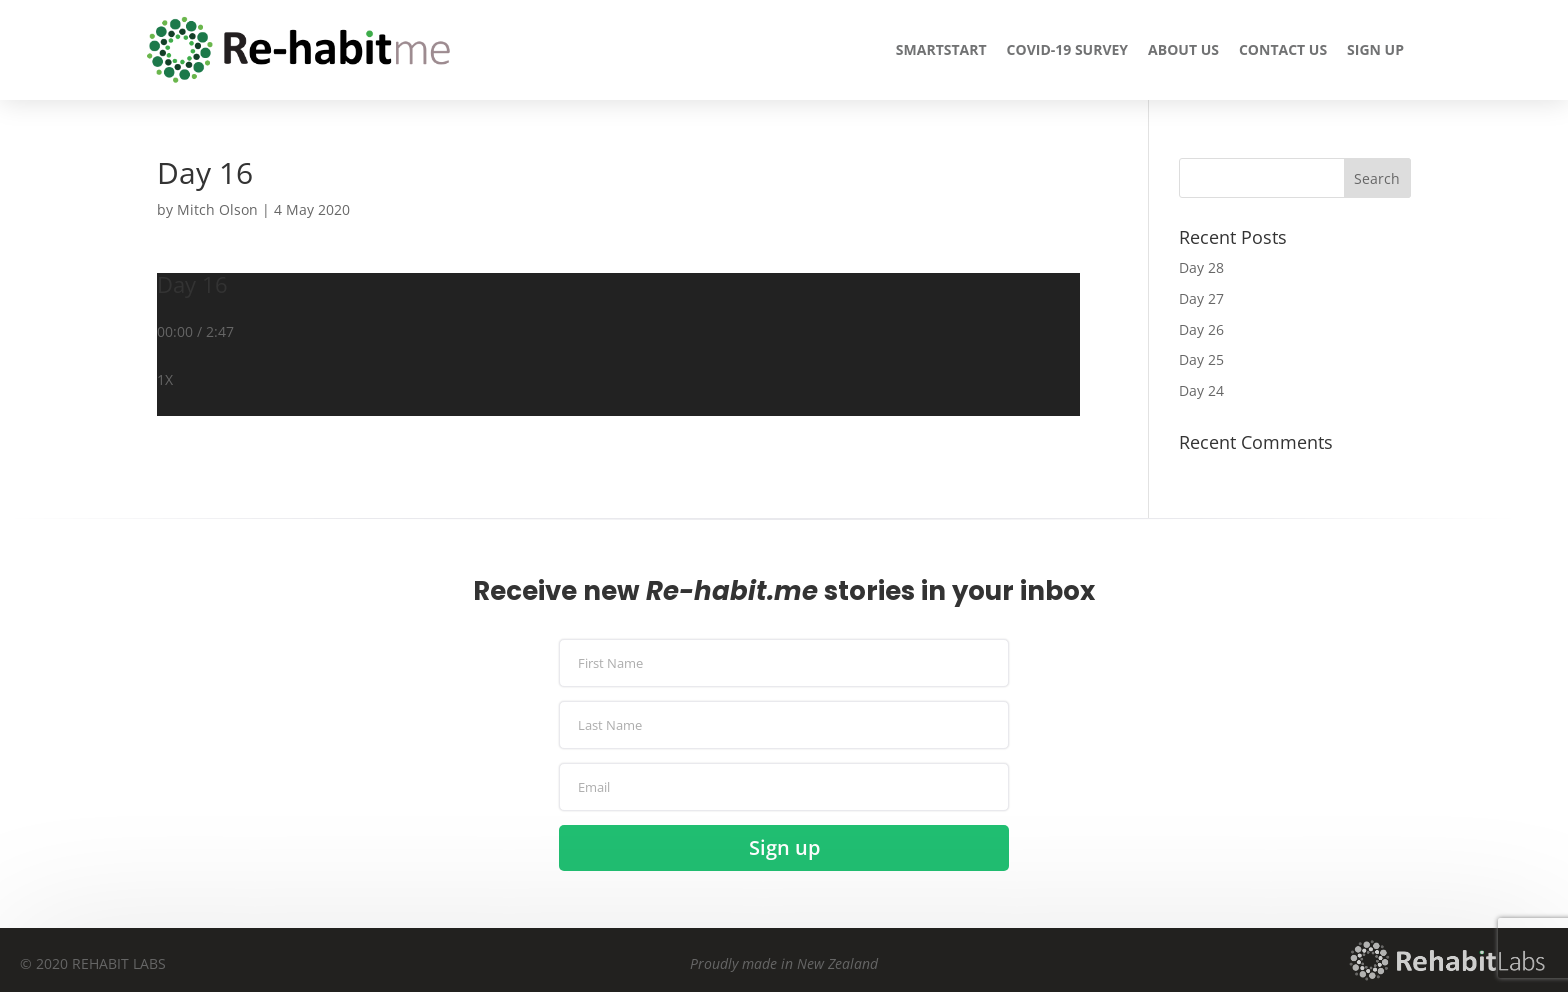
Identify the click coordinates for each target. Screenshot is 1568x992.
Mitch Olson (217, 209)
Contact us (1283, 49)
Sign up (1375, 49)
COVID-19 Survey (1068, 49)
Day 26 (1201, 329)
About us (1183, 49)
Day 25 (1201, 359)
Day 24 (1201, 390)
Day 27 (1201, 298)
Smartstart (941, 49)
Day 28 (1201, 267)
